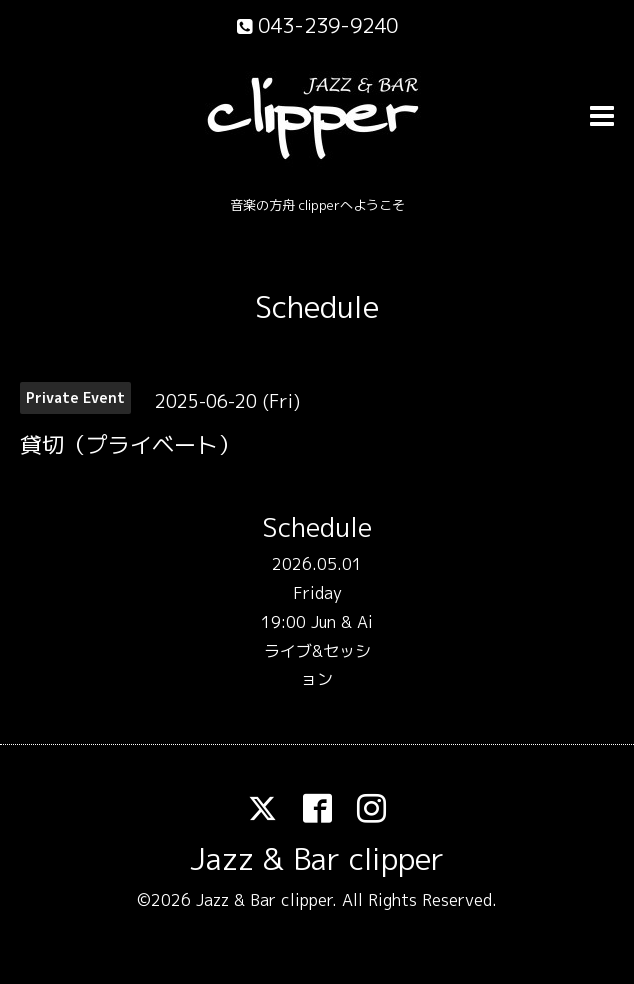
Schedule (317, 307)
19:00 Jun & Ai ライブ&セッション (317, 651)
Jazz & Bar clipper (317, 859)
